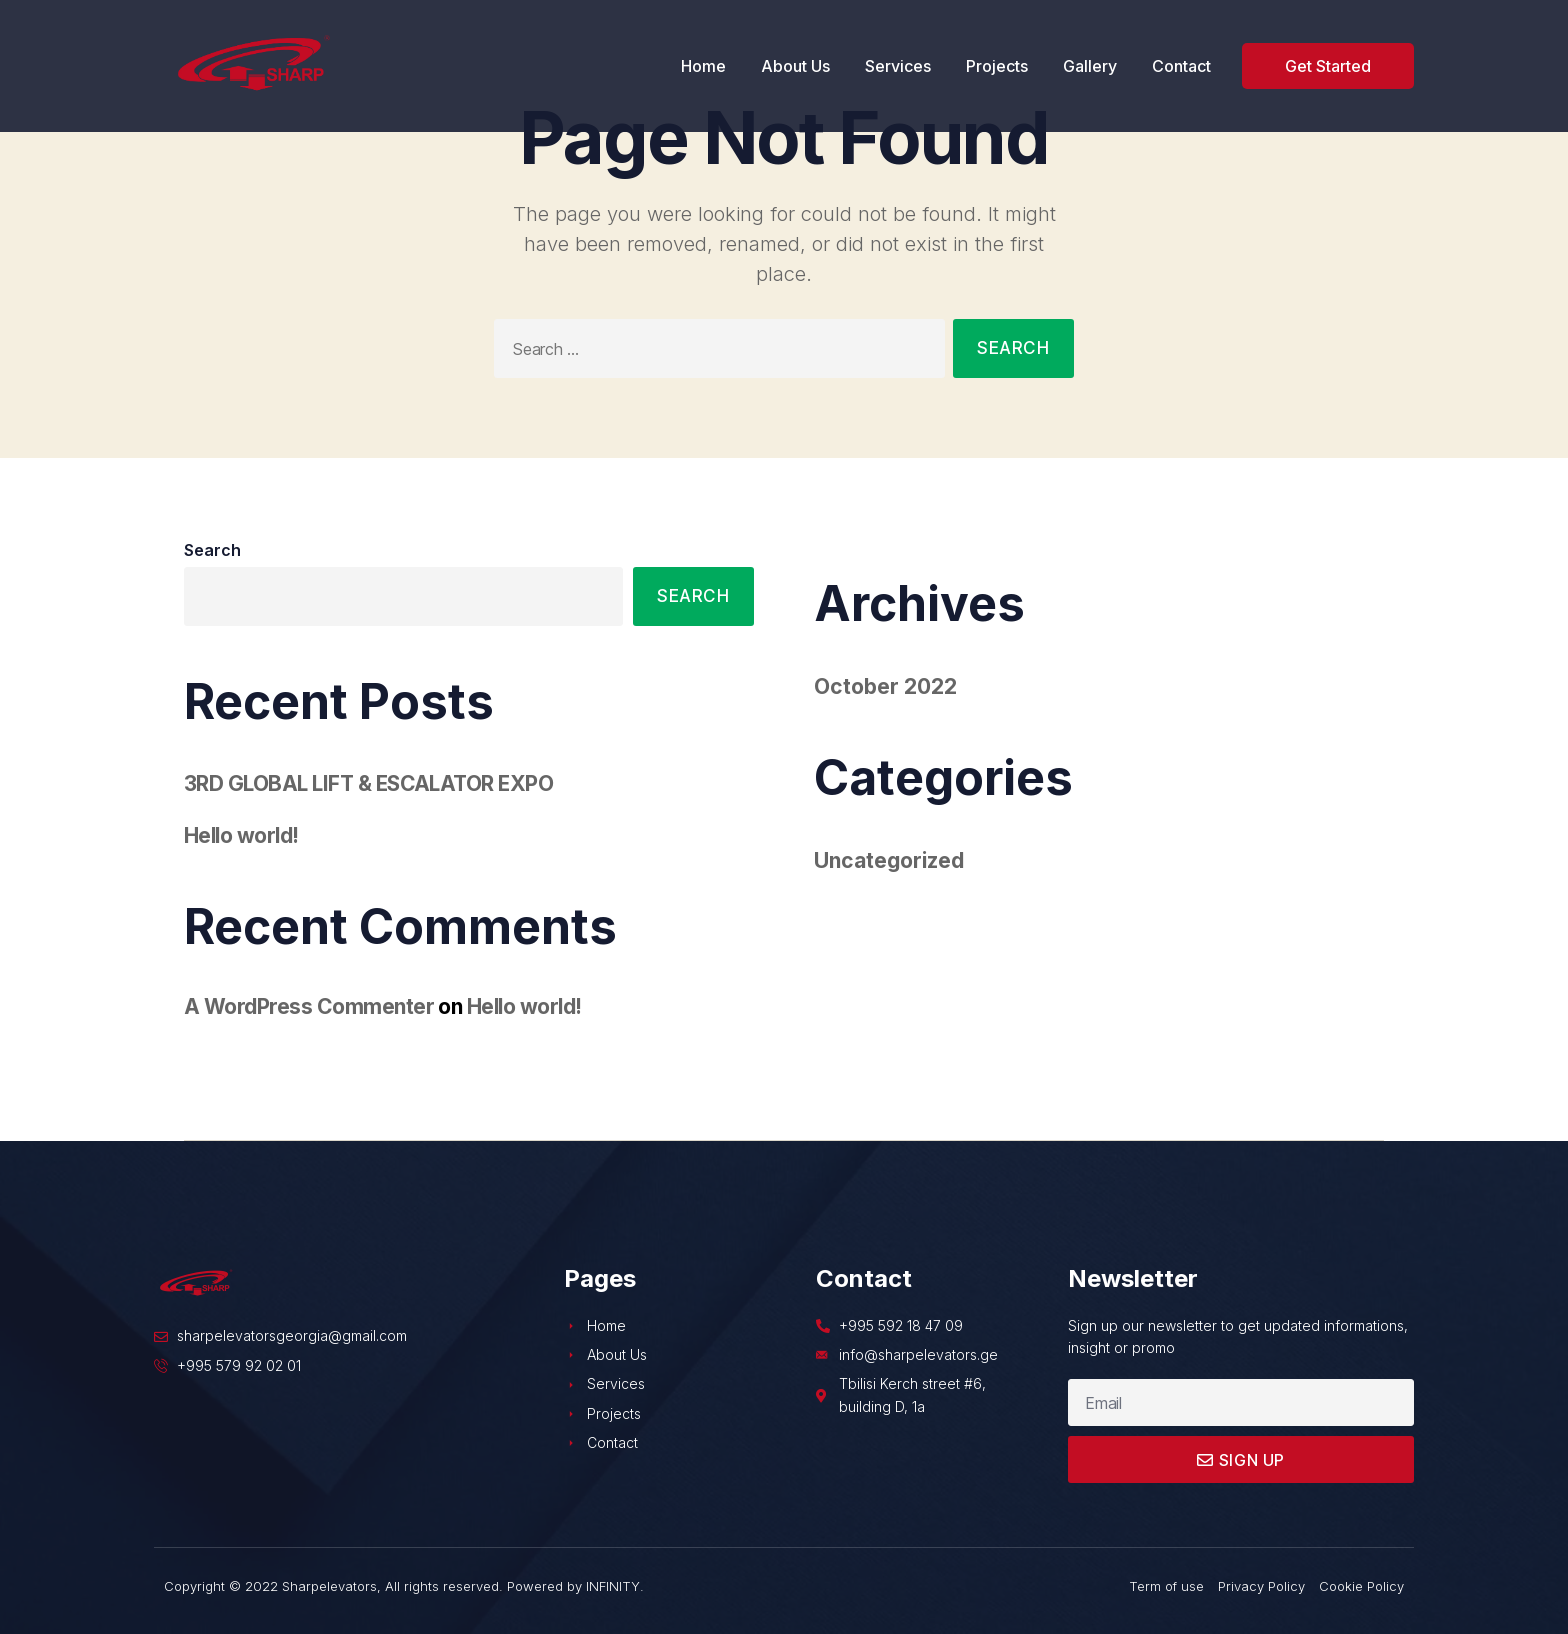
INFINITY (613, 1586)
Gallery (1090, 66)
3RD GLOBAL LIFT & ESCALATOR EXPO (368, 783)
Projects (997, 66)
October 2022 (885, 686)
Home (703, 66)
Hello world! (241, 835)
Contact (1181, 66)
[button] (1328, 66)
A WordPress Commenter (309, 1006)
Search (212, 550)
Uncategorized (889, 860)
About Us (795, 66)
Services (898, 66)
